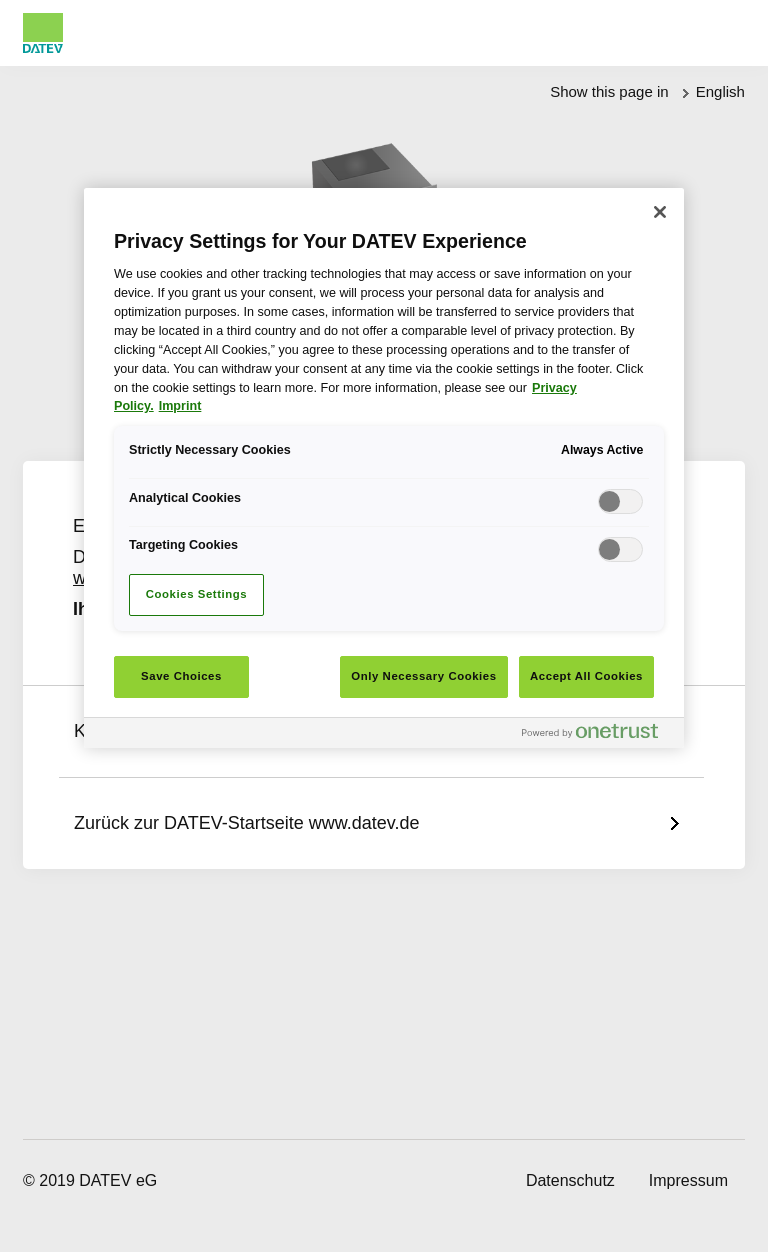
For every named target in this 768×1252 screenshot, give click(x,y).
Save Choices (181, 676)
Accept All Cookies (586, 676)
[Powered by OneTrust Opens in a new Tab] (598, 735)
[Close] (660, 212)
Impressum (688, 1180)
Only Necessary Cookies (423, 676)
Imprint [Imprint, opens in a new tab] (180, 406)
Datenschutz (570, 1180)
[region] (384, 468)
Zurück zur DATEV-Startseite (246, 823)
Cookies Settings (196, 594)
